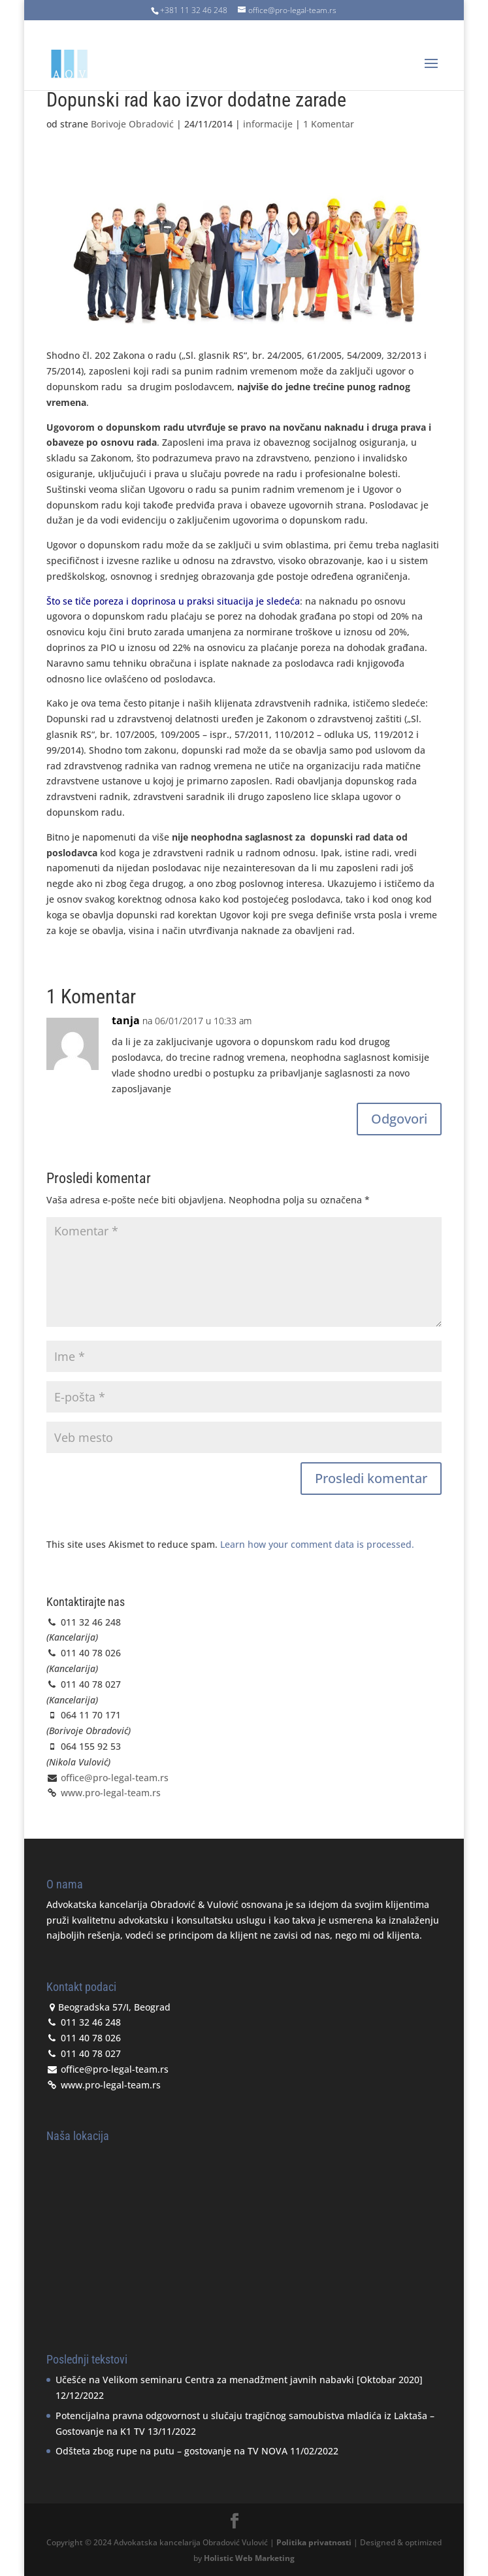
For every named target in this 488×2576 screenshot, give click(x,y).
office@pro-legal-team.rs (115, 1777)
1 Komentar (328, 124)
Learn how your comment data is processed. (317, 1544)
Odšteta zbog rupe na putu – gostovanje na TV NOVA (171, 2451)
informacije (268, 124)
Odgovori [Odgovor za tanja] (399, 1119)
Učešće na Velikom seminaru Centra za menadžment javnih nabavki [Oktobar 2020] (239, 2379)
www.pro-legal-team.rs (109, 1792)
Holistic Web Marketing (249, 2558)
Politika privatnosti (313, 2542)
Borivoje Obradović (132, 124)
